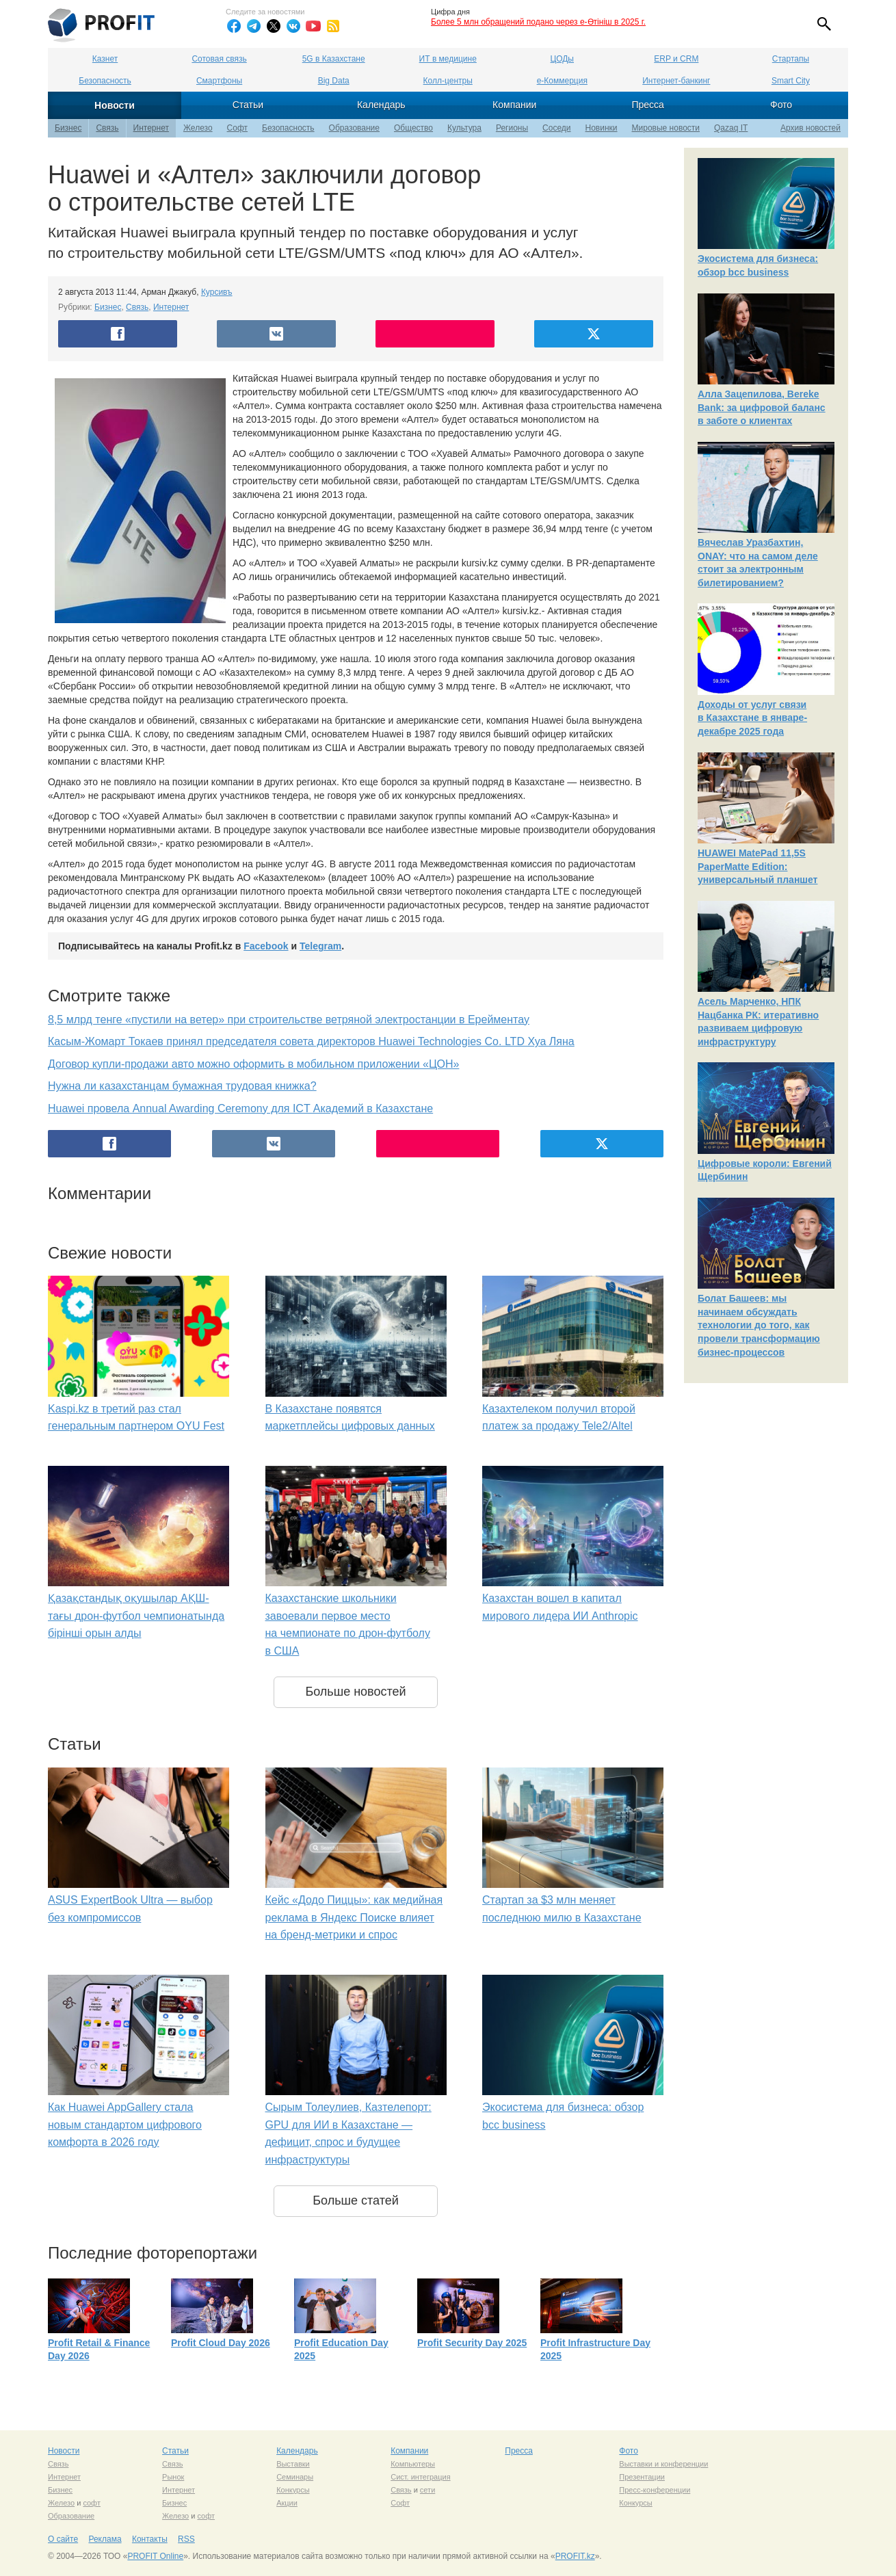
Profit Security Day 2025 (472, 2342)
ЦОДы (562, 59)
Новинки (601, 128)
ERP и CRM (676, 59)
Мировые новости (666, 128)
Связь (107, 128)
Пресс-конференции (654, 2490)
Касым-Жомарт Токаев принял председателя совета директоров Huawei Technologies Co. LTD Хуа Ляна (311, 1041)
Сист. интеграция (420, 2477)
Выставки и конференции (663, 2464)
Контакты (150, 2539)
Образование (354, 128)
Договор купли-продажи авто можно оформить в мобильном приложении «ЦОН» (253, 1064)
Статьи (248, 104)
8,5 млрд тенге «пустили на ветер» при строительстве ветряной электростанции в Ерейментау (288, 1019)
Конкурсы (292, 2490)
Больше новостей (355, 1691)
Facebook (265, 946)
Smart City (791, 81)
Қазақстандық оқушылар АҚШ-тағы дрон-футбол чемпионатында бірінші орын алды (136, 1615)
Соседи (556, 128)
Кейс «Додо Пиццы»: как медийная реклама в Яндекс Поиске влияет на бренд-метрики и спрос (354, 1917)
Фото (781, 104)
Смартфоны (219, 81)
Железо (198, 128)
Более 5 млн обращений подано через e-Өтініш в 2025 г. (538, 22)
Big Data (334, 81)
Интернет (151, 128)
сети (427, 2490)
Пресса (647, 104)
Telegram (320, 946)
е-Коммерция (562, 81)
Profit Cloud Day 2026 (220, 2342)
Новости (114, 105)
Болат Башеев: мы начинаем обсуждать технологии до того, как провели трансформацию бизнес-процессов (759, 1325)
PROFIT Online (155, 2556)
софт (92, 2503)
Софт (237, 128)
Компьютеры (413, 2464)
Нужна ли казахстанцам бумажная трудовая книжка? (182, 1086)
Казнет (105, 59)
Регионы (512, 128)
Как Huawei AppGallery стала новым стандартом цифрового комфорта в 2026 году (125, 2124)
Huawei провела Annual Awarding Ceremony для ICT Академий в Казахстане (240, 1108)
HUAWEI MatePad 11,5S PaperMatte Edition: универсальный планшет (757, 866)
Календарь (381, 104)
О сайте (63, 2539)
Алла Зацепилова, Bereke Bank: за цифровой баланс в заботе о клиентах (762, 407)
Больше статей (356, 2200)
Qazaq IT (731, 128)
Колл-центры (448, 81)
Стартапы (790, 59)
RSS (186, 2539)
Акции (287, 2503)
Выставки (293, 2464)
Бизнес (68, 128)
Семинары (294, 2477)
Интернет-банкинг (676, 81)
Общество (413, 128)
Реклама (104, 2539)
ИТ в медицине (448, 59)
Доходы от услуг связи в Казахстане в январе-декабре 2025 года (752, 718)
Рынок (173, 2477)
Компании (514, 104)
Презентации (642, 2477)
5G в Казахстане (333, 59)
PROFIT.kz (575, 2556)
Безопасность (105, 81)
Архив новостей (810, 128)
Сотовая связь (219, 59)
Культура (464, 128)
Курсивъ (217, 292)
